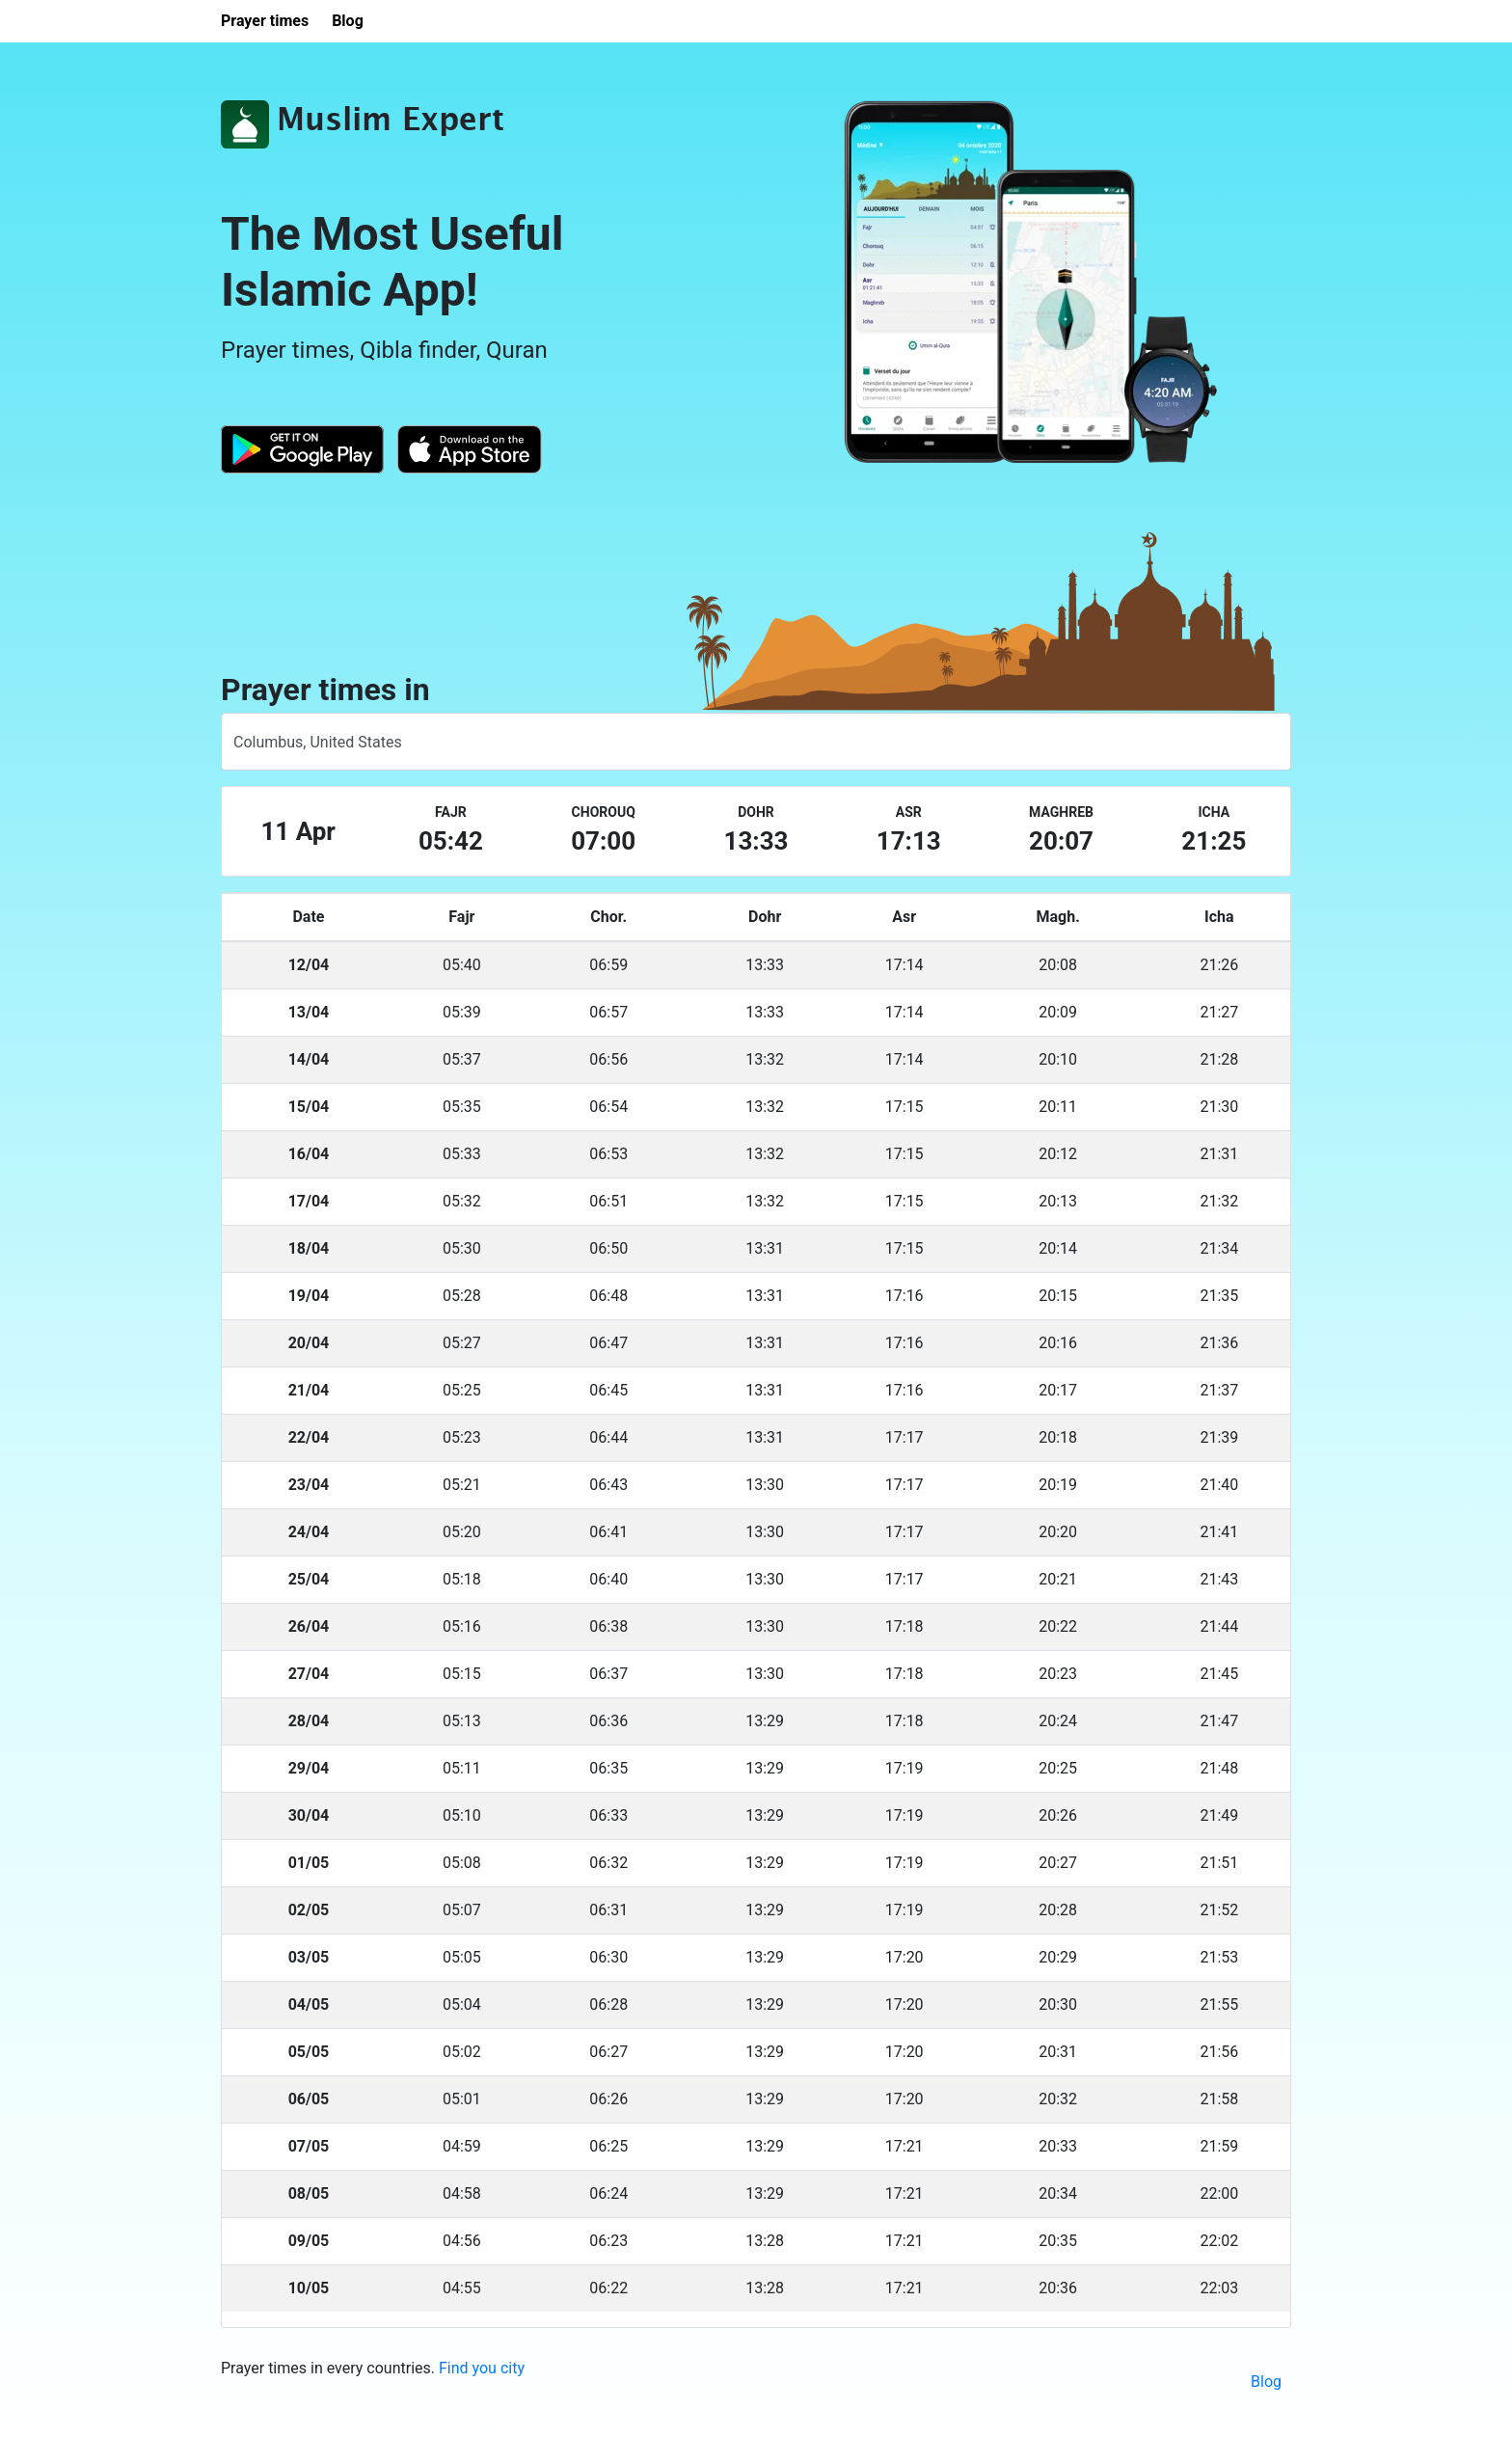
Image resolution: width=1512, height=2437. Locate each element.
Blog (1266, 2381)
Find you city (482, 2368)
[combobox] (756, 742)
